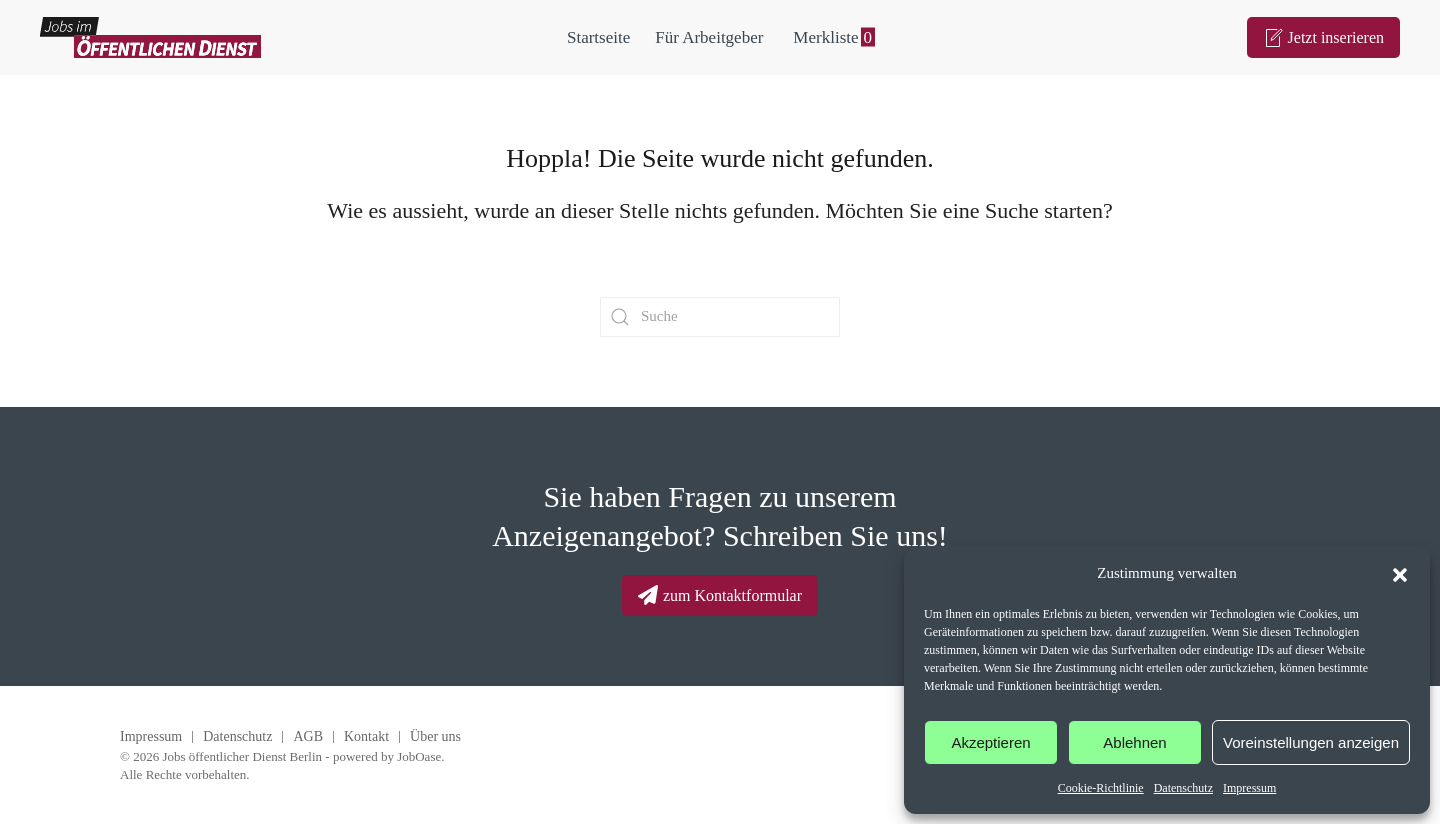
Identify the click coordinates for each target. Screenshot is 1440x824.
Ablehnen (1134, 742)
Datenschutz (1183, 788)
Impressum (1249, 788)
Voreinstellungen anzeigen (1311, 742)
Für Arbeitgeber (709, 37)
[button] (1400, 573)
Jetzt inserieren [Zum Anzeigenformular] (1323, 38)
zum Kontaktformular (720, 595)
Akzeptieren (990, 742)
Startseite (598, 37)
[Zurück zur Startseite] (150, 37)
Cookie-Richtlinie (1101, 788)
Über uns (435, 736)
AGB (308, 736)
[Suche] (720, 317)
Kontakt (366, 736)
